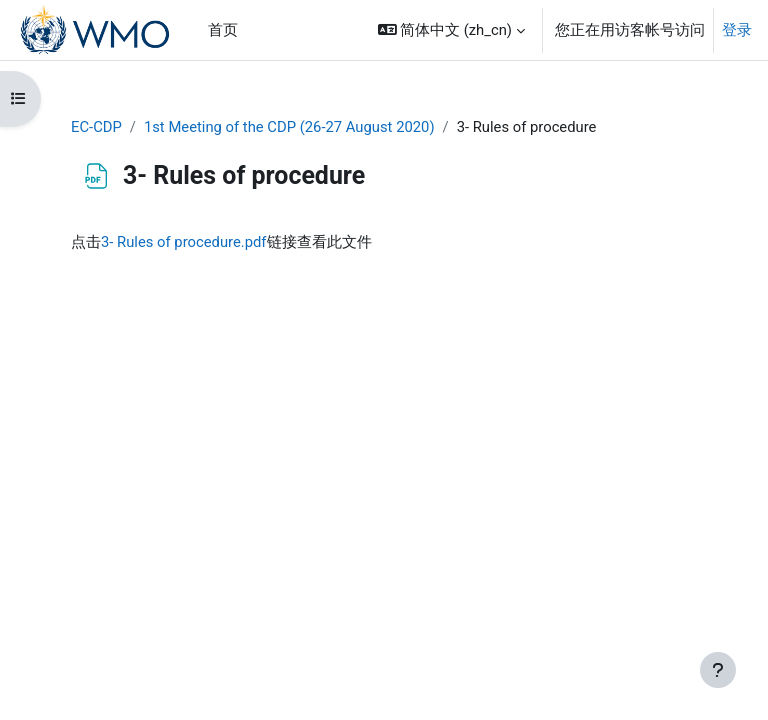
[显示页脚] (718, 670)
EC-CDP (96, 127)
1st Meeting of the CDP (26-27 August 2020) (289, 127)
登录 (737, 30)
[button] (451, 30)
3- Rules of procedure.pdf (184, 242)
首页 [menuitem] (223, 30)
